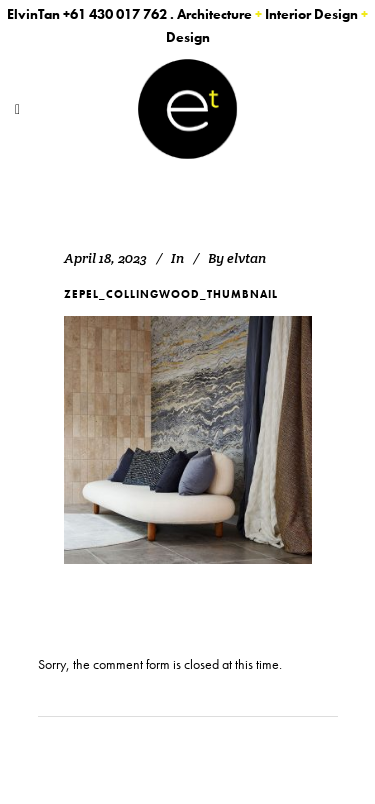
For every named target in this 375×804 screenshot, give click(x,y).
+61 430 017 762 (115, 14)
